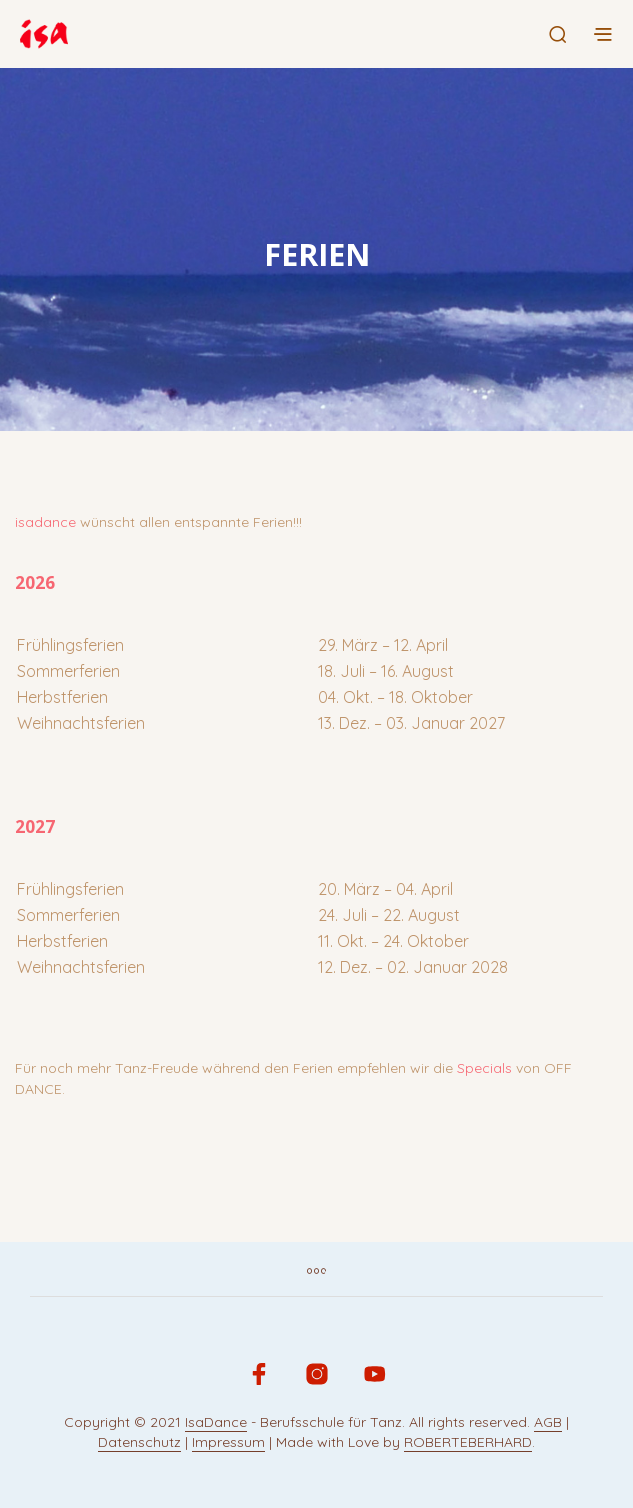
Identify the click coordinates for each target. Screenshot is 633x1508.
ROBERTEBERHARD (468, 1443)
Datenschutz (139, 1443)
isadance (45, 522)
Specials (484, 1068)
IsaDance (216, 1423)
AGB (548, 1423)
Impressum (228, 1443)
